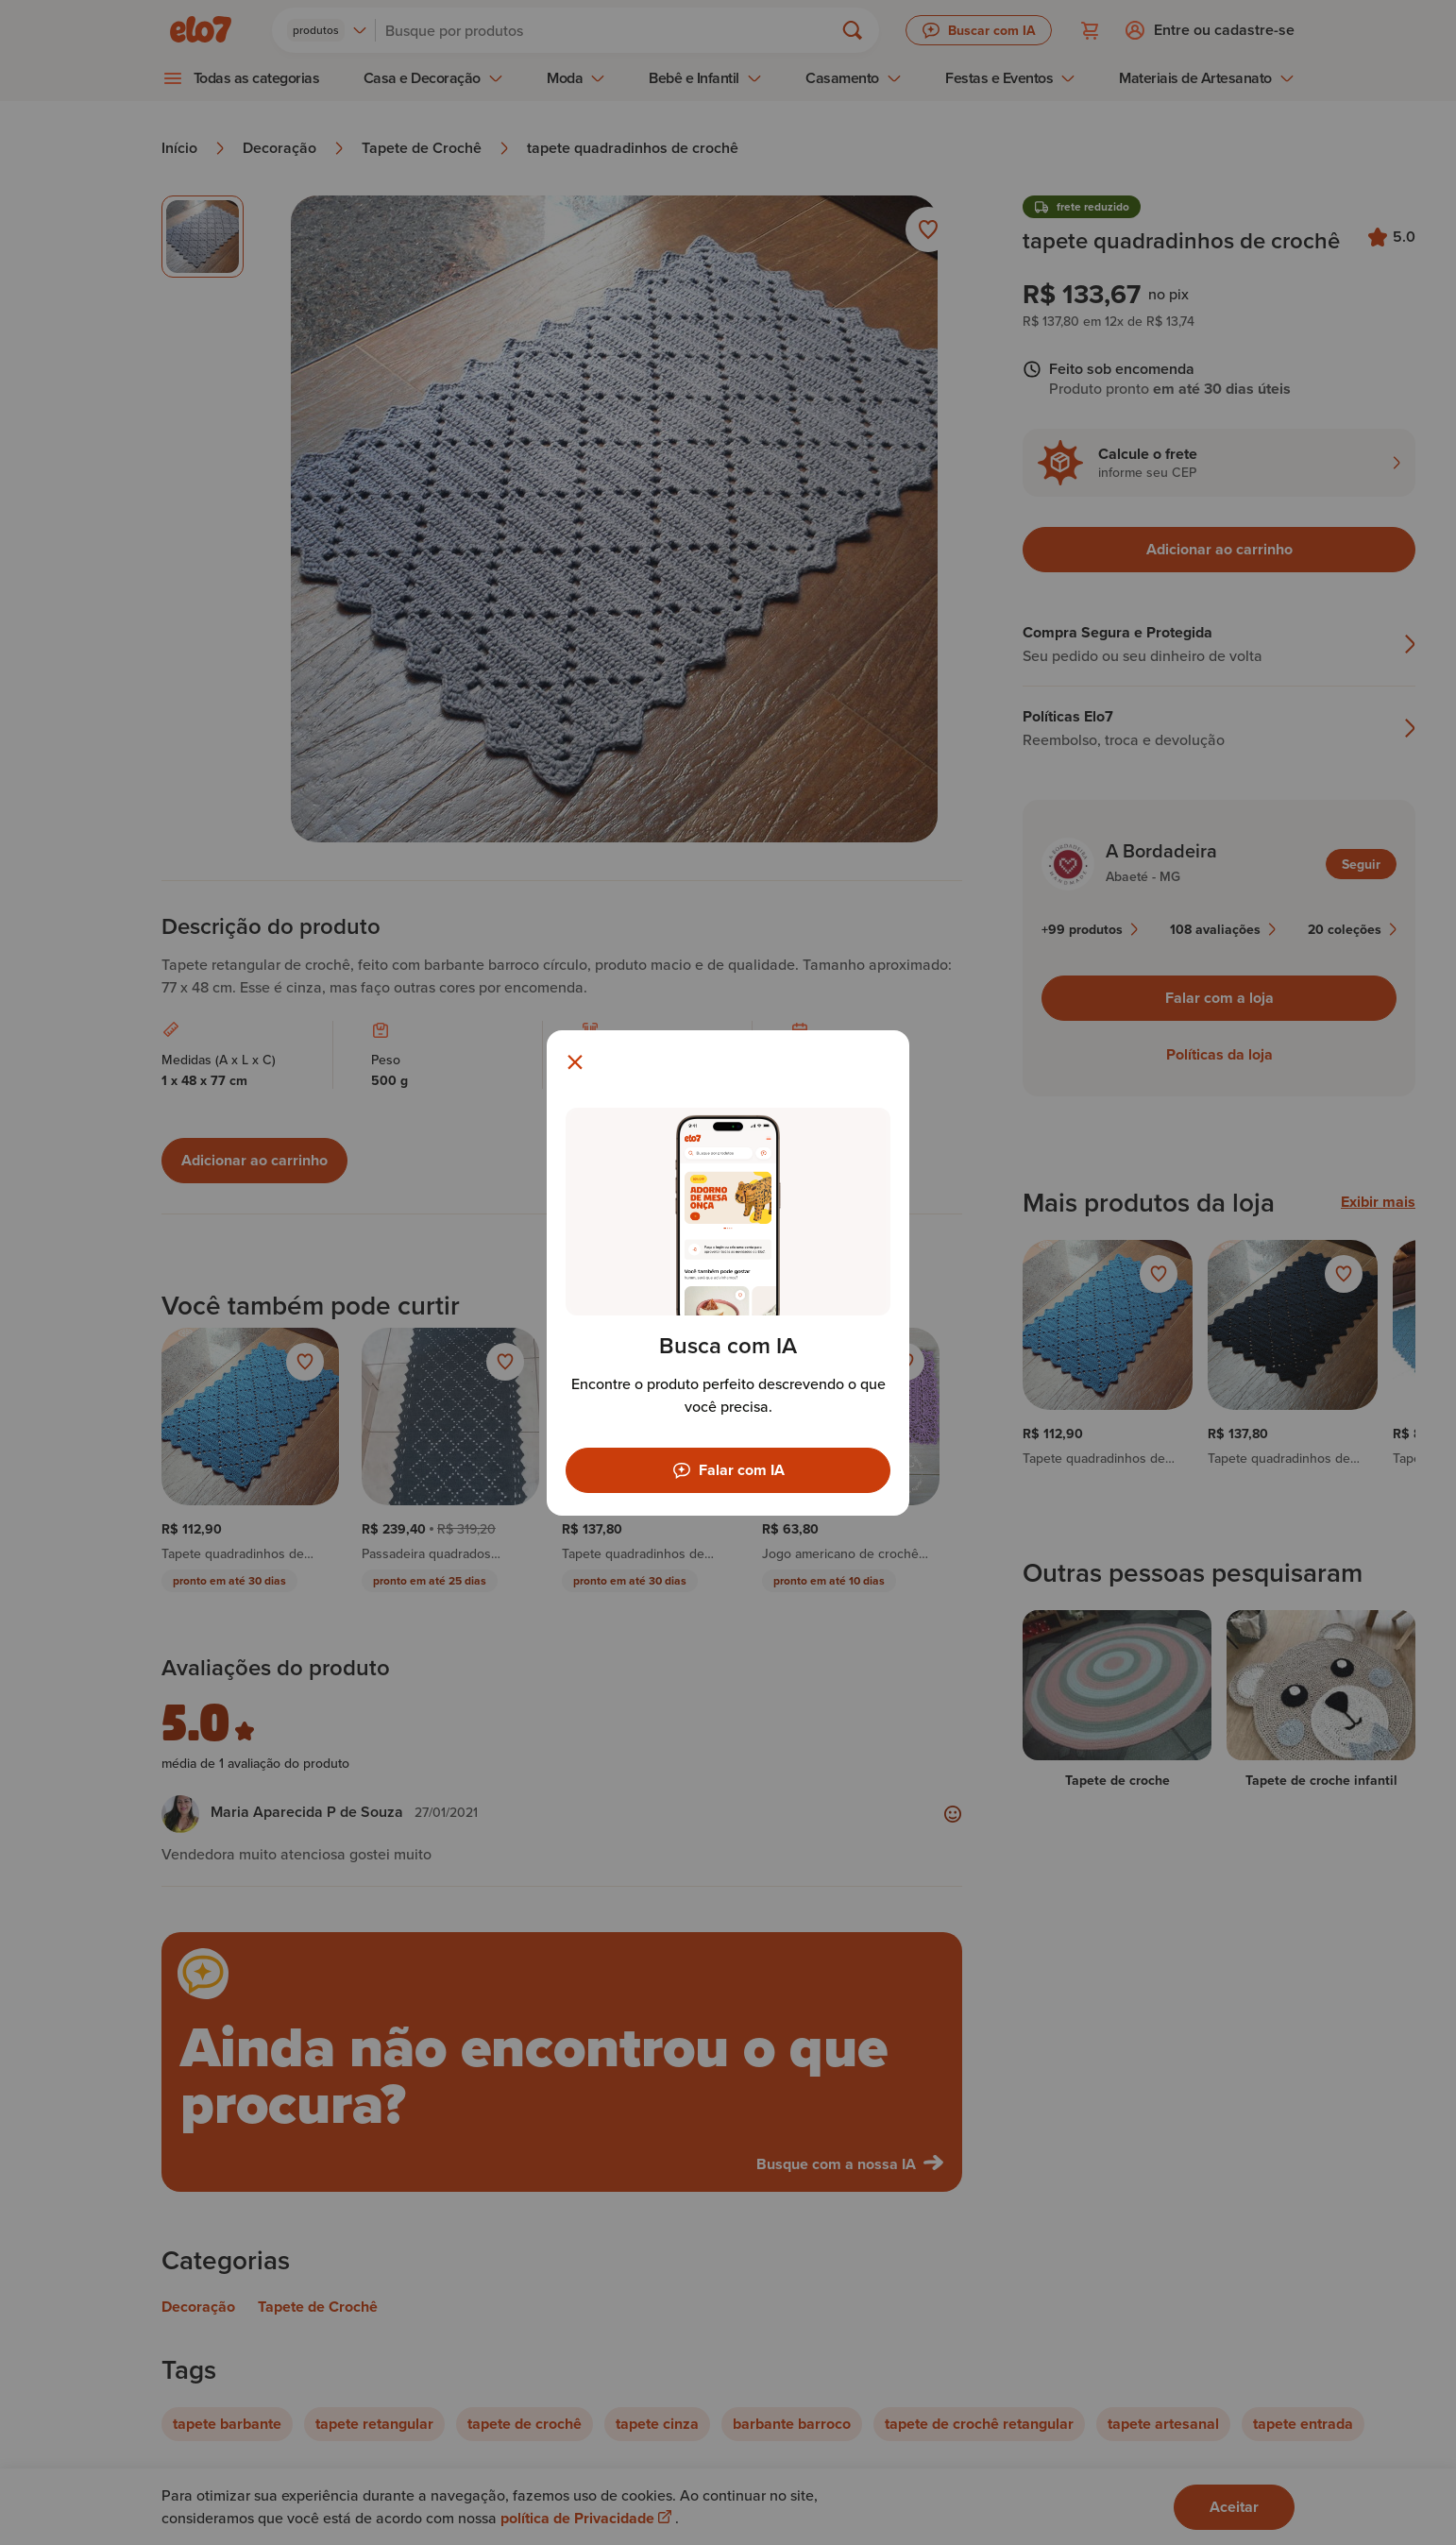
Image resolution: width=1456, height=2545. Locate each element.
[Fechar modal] (575, 1062)
